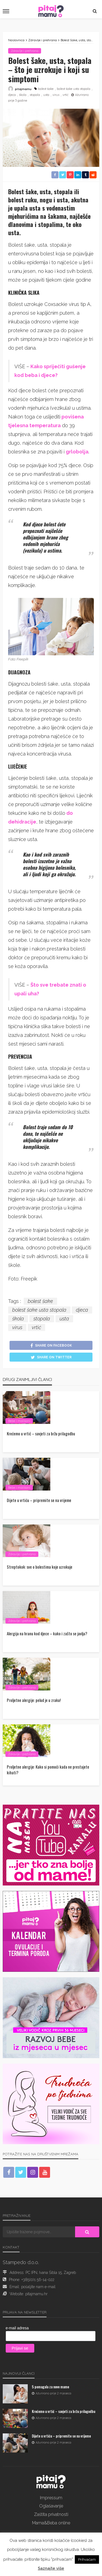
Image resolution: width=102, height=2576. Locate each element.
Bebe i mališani (19, 1421)
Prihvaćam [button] (87, 2559)
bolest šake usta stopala (73, 89)
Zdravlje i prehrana (24, 51)
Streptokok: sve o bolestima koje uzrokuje (39, 1567)
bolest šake (46, 89)
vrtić (66, 95)
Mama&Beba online (51, 2522)
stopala (35, 95)
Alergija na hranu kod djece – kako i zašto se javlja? (47, 1633)
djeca (12, 95)
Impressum (51, 2497)
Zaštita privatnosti (51, 2514)
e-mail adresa (17, 2328)
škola (22, 95)
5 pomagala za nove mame (50, 2386)
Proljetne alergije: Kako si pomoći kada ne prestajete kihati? (48, 1769)
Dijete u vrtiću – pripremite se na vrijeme (39, 1500)
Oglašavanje (51, 2506)
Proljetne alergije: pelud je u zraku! (34, 1700)
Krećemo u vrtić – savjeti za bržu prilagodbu (41, 1433)
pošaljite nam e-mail (38, 2287)
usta (46, 95)
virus (55, 95)
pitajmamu (23, 89)
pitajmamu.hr (36, 2294)
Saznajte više (51, 2568)
